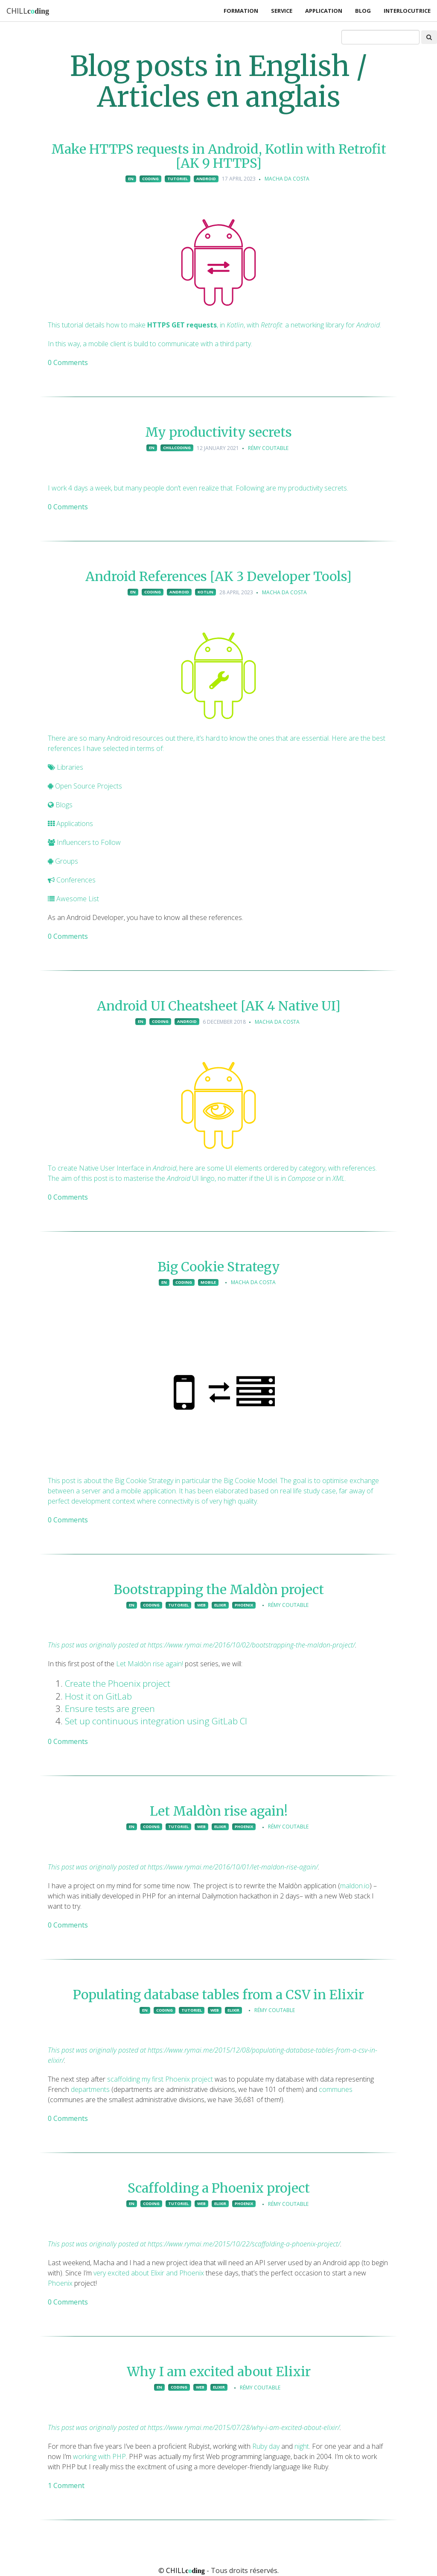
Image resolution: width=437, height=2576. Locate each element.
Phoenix (60, 2283)
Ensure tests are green (110, 1708)
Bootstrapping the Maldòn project (219, 1589)
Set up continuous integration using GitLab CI (156, 1721)
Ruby (259, 2446)
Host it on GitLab (98, 1696)
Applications (70, 823)
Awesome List (73, 898)
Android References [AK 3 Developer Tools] (218, 576)
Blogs (60, 804)
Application (323, 11)
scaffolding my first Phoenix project (160, 2079)
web (201, 1605)
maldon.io (355, 1885)
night (301, 2446)
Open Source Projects (85, 786)
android (206, 178)
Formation (241, 11)
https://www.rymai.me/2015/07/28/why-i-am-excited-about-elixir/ (244, 2427)
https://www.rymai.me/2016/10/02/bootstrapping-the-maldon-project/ (251, 1645)
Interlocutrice (407, 11)
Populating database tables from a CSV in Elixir (218, 1994)
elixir (220, 1605)
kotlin (205, 592)
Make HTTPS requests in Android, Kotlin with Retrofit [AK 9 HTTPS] (218, 156)
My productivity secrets (218, 432)
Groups (63, 861)
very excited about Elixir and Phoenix (148, 2273)
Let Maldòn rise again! (149, 1663)
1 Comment (66, 2485)
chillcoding (177, 447)
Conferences (72, 880)
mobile (208, 1282)
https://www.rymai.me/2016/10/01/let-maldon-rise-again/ (233, 1867)
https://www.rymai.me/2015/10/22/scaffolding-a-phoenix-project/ (244, 2244)
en (131, 178)
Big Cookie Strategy (218, 1267)
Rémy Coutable (268, 448)
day (274, 2446)
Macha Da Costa (287, 178)
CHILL (27, 11)
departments (90, 2089)
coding (150, 178)
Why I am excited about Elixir (219, 2371)
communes (336, 2089)
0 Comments (68, 362)
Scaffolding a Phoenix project (219, 2188)
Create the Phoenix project (117, 1683)
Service (281, 11)
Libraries (65, 767)
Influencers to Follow (84, 842)
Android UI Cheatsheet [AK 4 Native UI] (219, 1006)
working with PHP (99, 2456)
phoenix (244, 1605)
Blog (363, 11)
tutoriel (177, 178)
